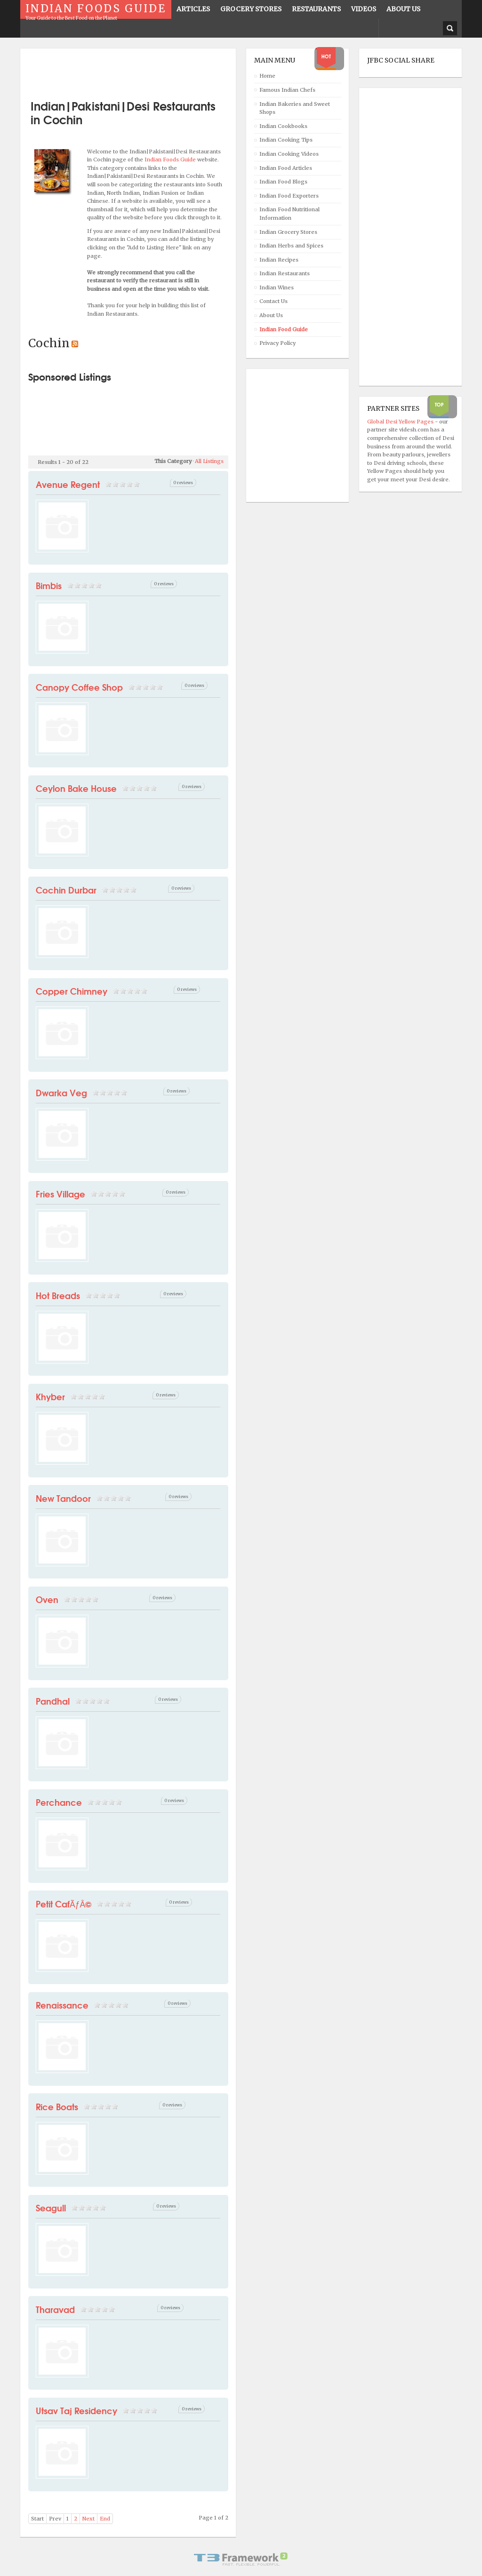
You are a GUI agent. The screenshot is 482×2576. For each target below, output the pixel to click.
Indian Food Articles (285, 168)
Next (88, 2518)
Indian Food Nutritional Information (289, 213)
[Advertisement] (138, 70)
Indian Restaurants (284, 273)
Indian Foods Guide (171, 159)
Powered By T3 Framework (241, 2559)
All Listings (209, 461)
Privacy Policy (277, 343)
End (105, 2518)
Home (267, 75)
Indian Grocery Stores (288, 232)
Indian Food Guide (283, 329)
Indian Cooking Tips (286, 139)
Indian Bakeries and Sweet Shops (294, 108)
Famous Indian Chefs (287, 90)
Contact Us (273, 301)
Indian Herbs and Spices (291, 245)
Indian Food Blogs (283, 181)
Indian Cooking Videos (289, 154)
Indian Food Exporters (289, 195)
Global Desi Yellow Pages (401, 421)
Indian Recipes (278, 259)
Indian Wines (276, 287)
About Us (271, 315)
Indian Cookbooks (283, 126)
